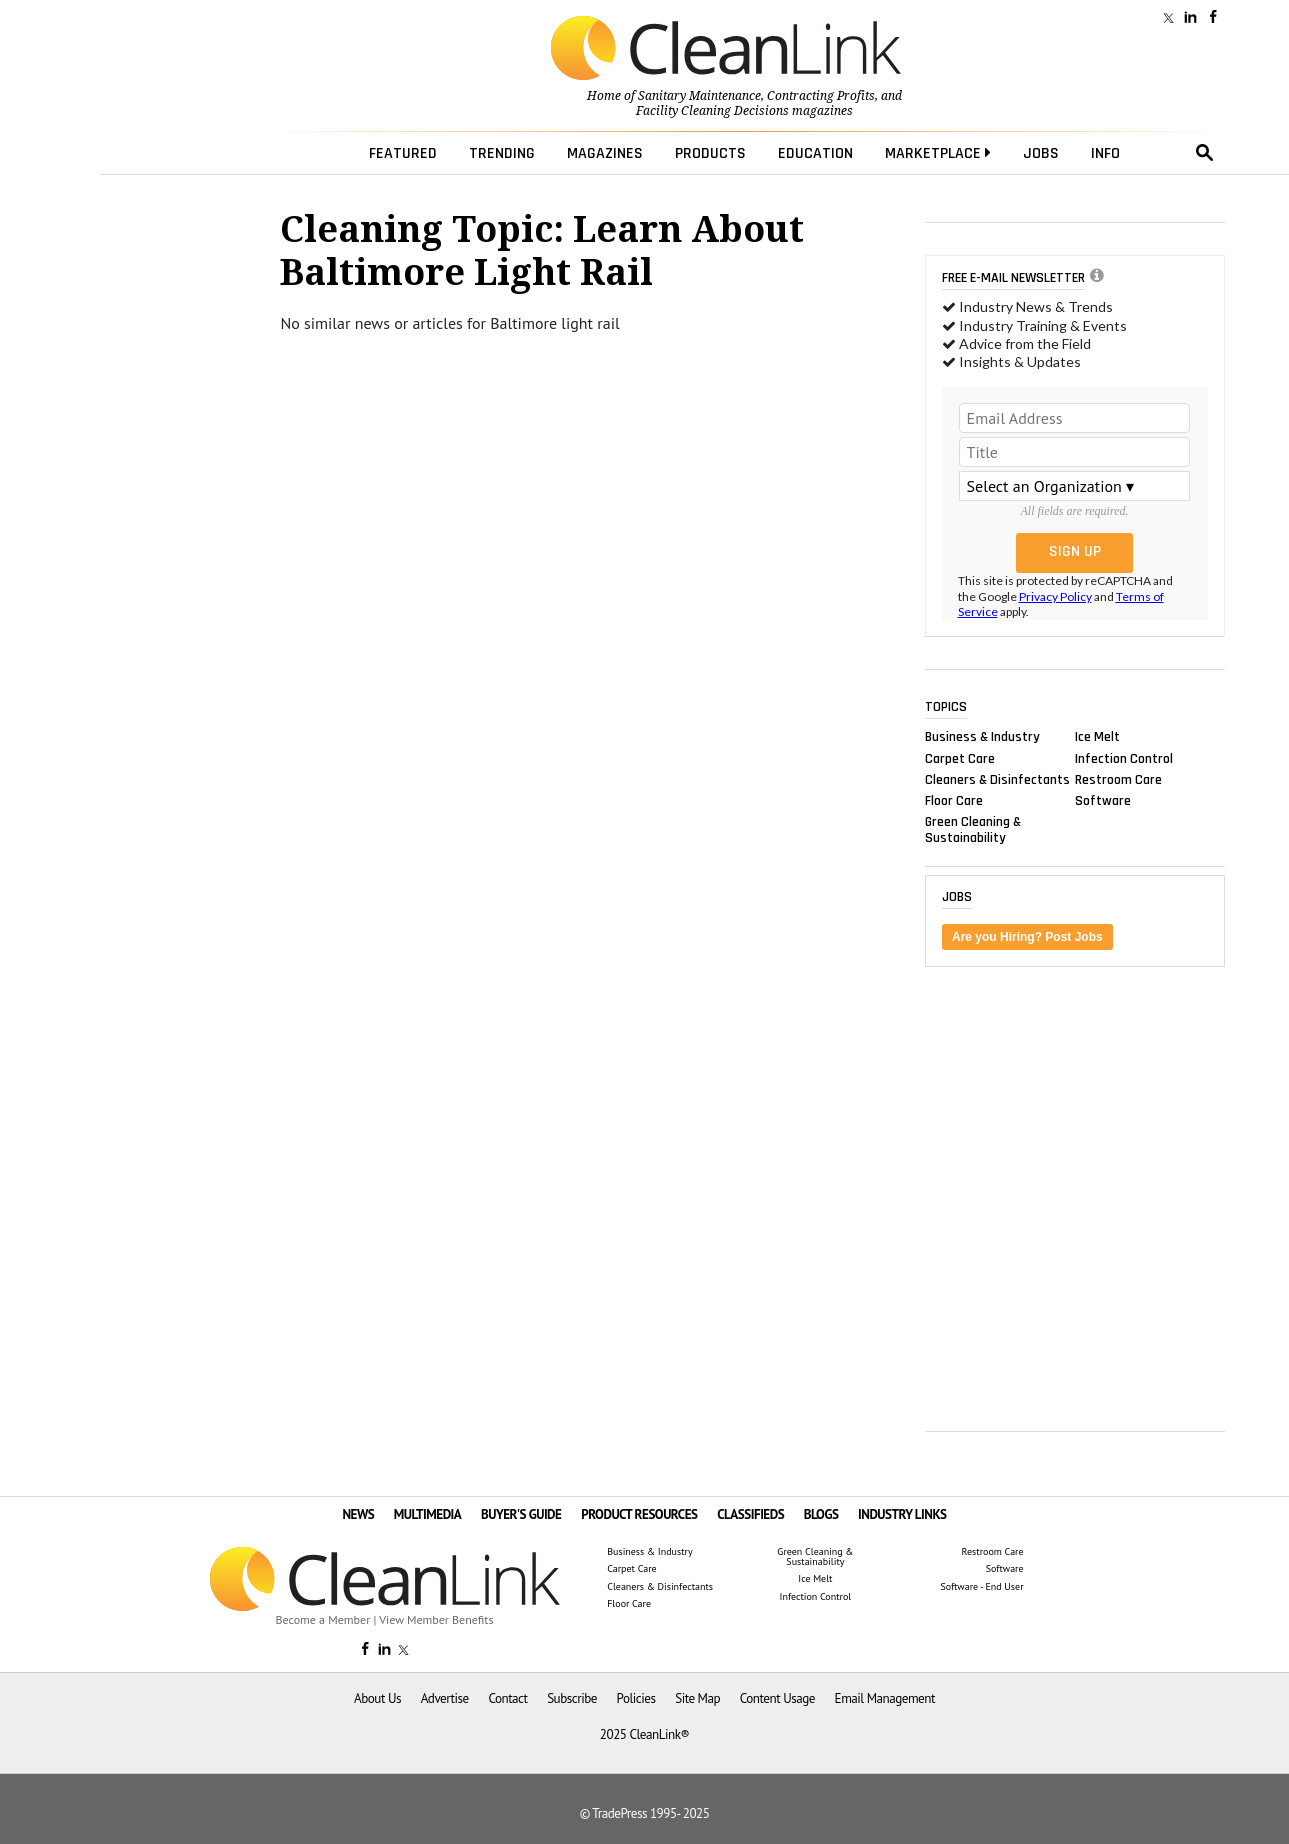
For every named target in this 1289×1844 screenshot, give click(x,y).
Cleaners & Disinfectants (997, 779)
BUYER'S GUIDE (521, 1514)
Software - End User (981, 1587)
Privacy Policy (1055, 596)
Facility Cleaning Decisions (712, 111)
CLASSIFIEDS (750, 1514)
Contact (507, 1698)
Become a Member (323, 1619)
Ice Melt (1097, 737)
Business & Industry (982, 737)
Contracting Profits (821, 96)
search (1205, 153)
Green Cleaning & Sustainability (973, 830)
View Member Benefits (436, 1619)
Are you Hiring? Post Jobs (1027, 937)
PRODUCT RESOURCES (639, 1514)
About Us (377, 1698)
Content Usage (777, 1698)
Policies (636, 1698)
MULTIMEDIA (427, 1514)
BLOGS (821, 1514)
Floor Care (954, 800)
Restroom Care (1118, 779)
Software (1103, 800)
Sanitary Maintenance (699, 96)
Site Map (697, 1698)
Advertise (445, 1698)
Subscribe (572, 1698)
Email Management (885, 1698)
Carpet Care (960, 758)
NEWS (358, 1514)
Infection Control (1124, 758)
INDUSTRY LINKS (902, 1514)
